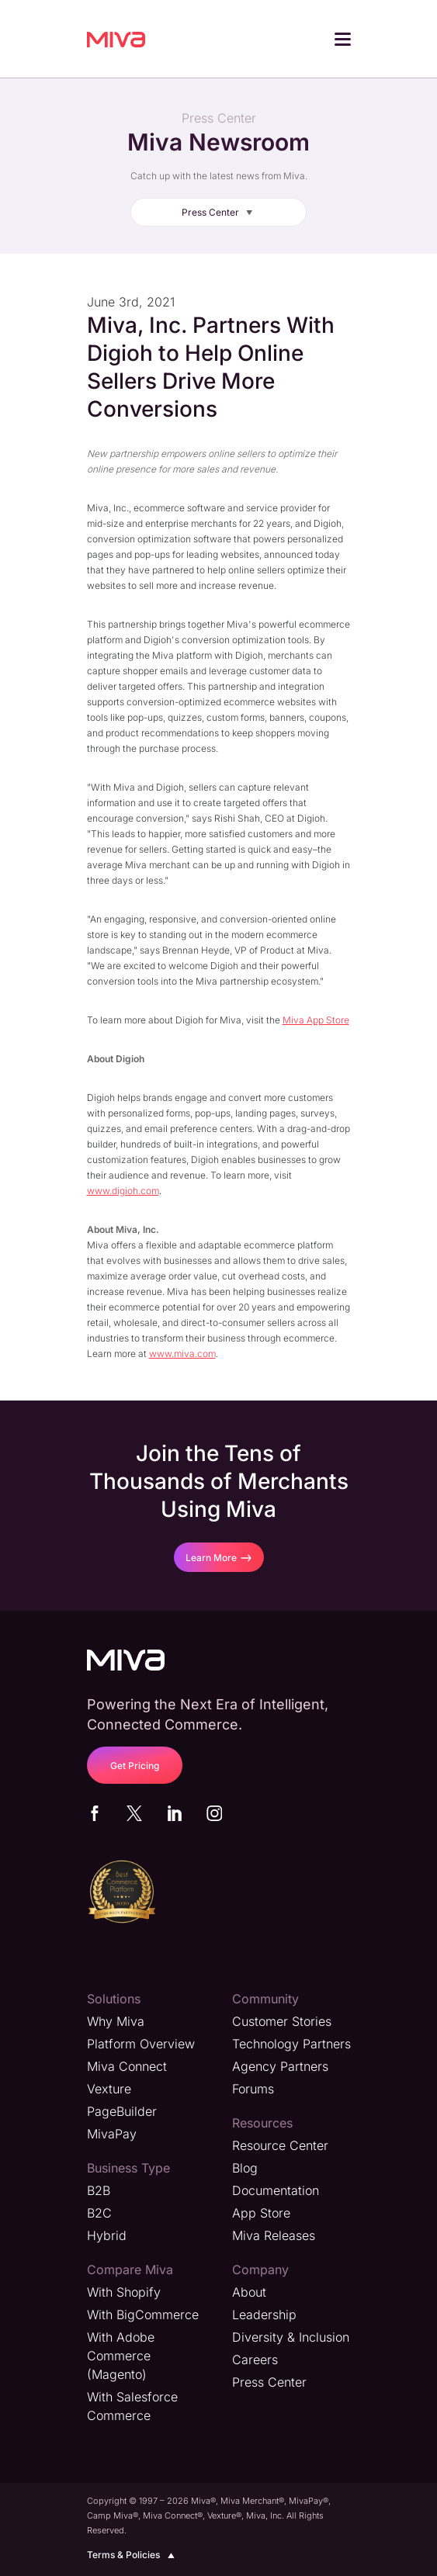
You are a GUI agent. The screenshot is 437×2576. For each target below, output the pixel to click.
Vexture (109, 2088)
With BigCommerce (143, 2314)
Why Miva (115, 2021)
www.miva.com (182, 1353)
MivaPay (112, 2133)
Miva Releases (273, 2235)
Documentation (275, 2190)
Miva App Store (316, 1020)
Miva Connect (127, 2066)
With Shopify (124, 2292)
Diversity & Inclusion (290, 2337)
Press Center (220, 212)
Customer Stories (281, 2021)
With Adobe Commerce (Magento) (120, 2355)
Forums (253, 2088)
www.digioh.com (123, 1190)
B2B (98, 2190)
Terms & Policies (133, 2555)
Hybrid (107, 2235)
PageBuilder (122, 2111)
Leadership (264, 2314)
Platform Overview (141, 2043)
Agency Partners (280, 2066)
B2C (99, 2213)
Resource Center (280, 2145)
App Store (261, 2213)
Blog (245, 2168)
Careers (255, 2359)
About (249, 2292)
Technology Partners (291, 2043)
